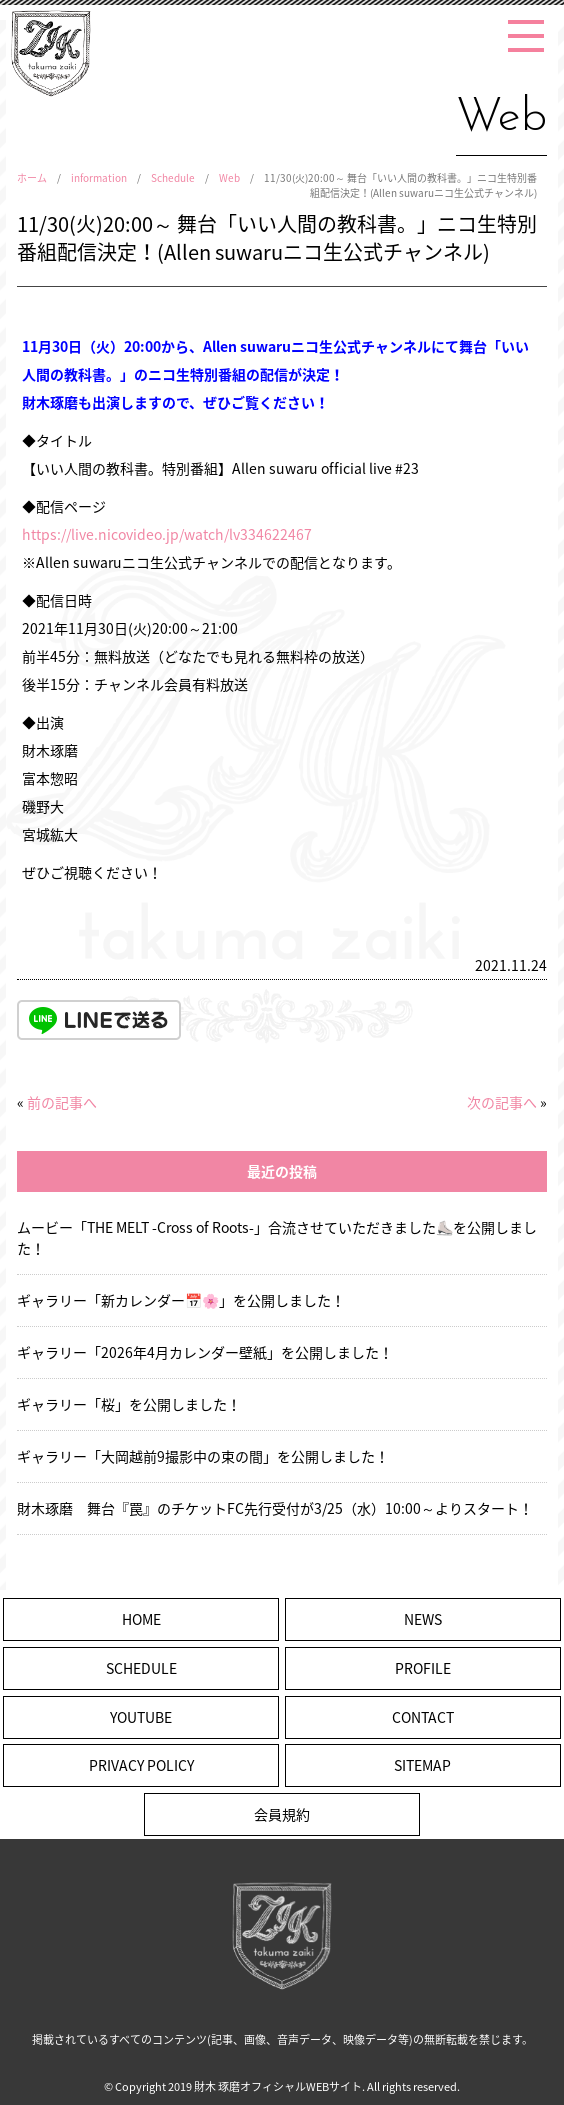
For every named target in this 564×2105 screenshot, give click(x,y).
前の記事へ (62, 1102)
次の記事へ (502, 1102)
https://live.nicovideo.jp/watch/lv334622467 (167, 534)
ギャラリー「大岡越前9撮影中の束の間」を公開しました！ (203, 1456)
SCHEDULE (141, 1668)
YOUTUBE (141, 1717)
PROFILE (423, 1668)
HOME (141, 1619)
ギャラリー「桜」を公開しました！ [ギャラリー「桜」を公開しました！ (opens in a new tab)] (129, 1404)
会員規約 (282, 1814)
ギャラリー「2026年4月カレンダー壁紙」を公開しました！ (205, 1352)
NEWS (423, 1619)
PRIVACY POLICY (141, 1765)
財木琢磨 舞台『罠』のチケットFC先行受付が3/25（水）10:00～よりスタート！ (275, 1508)
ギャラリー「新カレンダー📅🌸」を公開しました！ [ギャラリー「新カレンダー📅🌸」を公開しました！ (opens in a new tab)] (181, 1300)
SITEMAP (422, 1765)
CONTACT (423, 1717)
